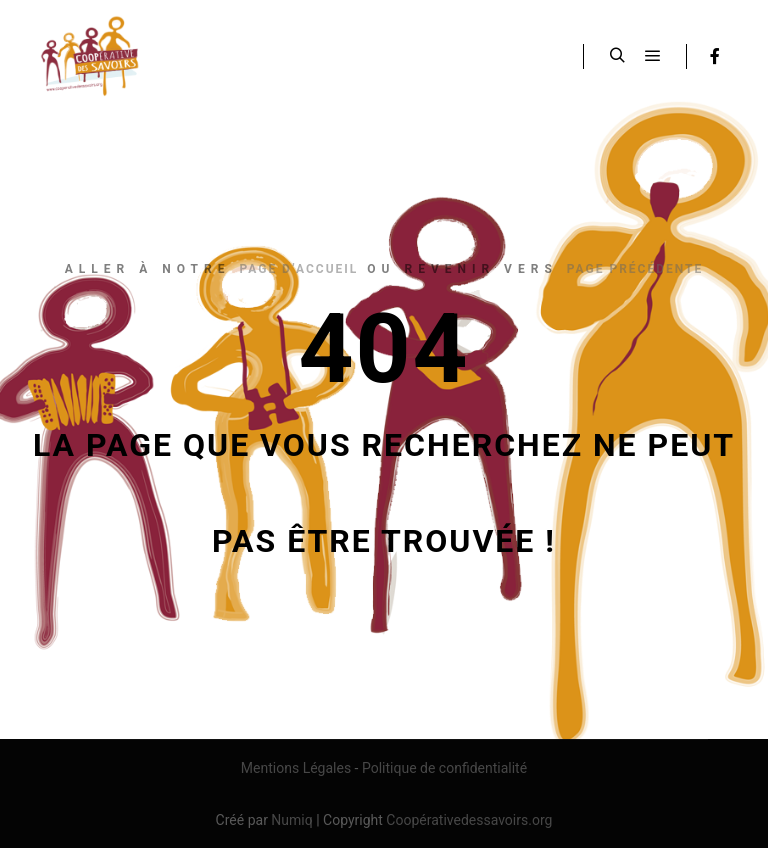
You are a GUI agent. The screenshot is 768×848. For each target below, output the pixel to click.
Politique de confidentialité (444, 768)
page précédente (635, 269)
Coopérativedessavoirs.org (469, 820)
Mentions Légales (296, 768)
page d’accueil (298, 269)
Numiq (291, 820)
